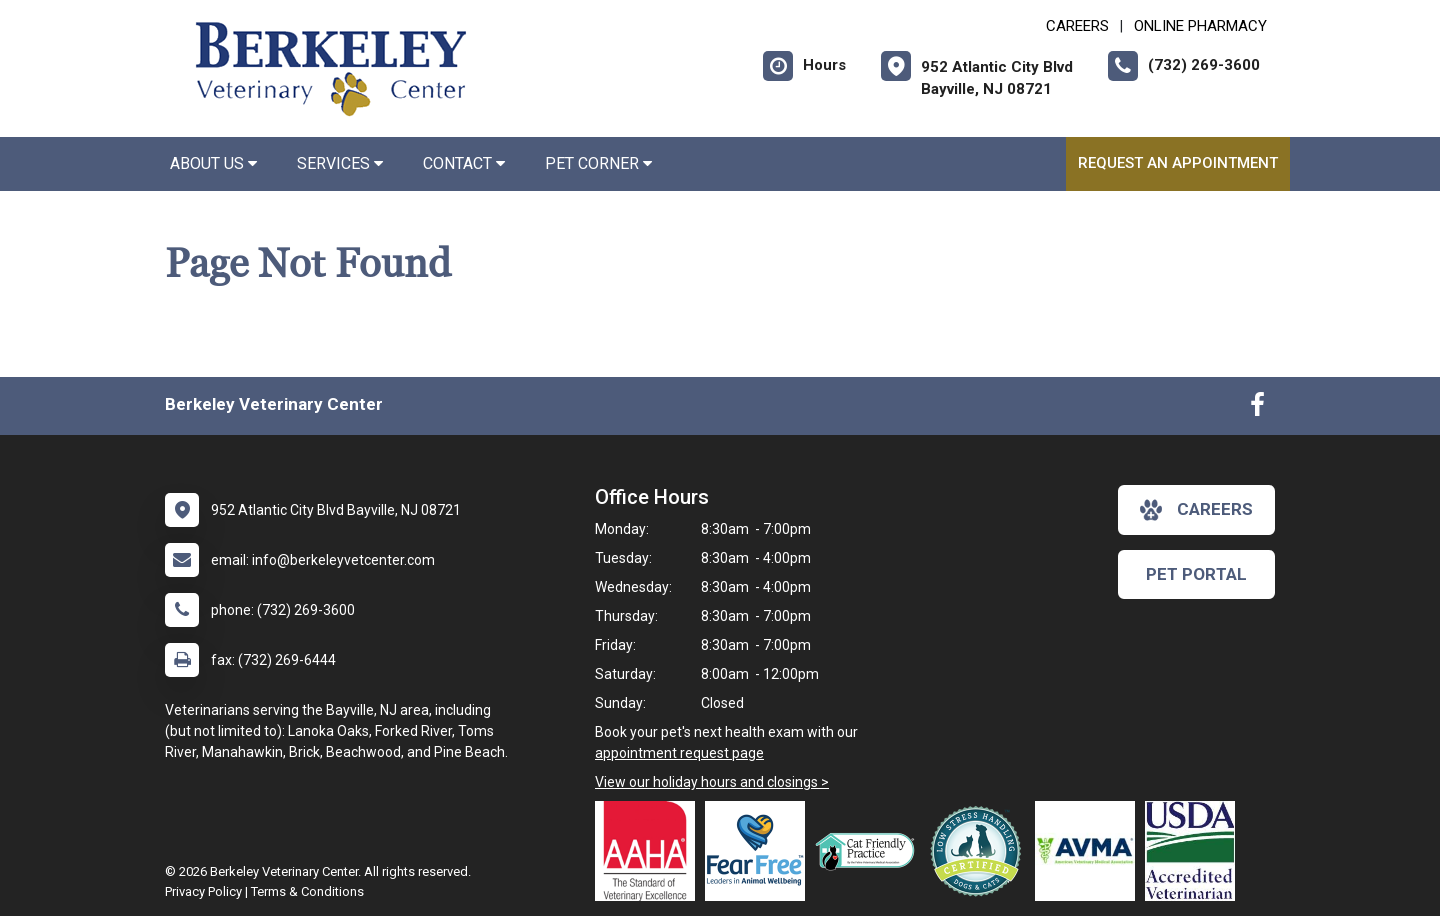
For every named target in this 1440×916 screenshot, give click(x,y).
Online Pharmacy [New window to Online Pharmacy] (1200, 26)
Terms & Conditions (307, 891)
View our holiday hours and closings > (712, 782)
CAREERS (1077, 26)
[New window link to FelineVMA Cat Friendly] (870, 851)
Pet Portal (1196, 574)
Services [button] (340, 163)
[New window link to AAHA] (650, 851)
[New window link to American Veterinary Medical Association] (1090, 851)
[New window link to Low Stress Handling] (980, 851)
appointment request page (679, 753)
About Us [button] (213, 163)
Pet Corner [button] (598, 163)
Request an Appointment (1178, 163)
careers (1196, 510)
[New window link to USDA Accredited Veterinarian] (1195, 851)
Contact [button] (464, 163)
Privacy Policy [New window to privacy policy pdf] (203, 891)
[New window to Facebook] (1257, 409)
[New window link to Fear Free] (760, 851)
